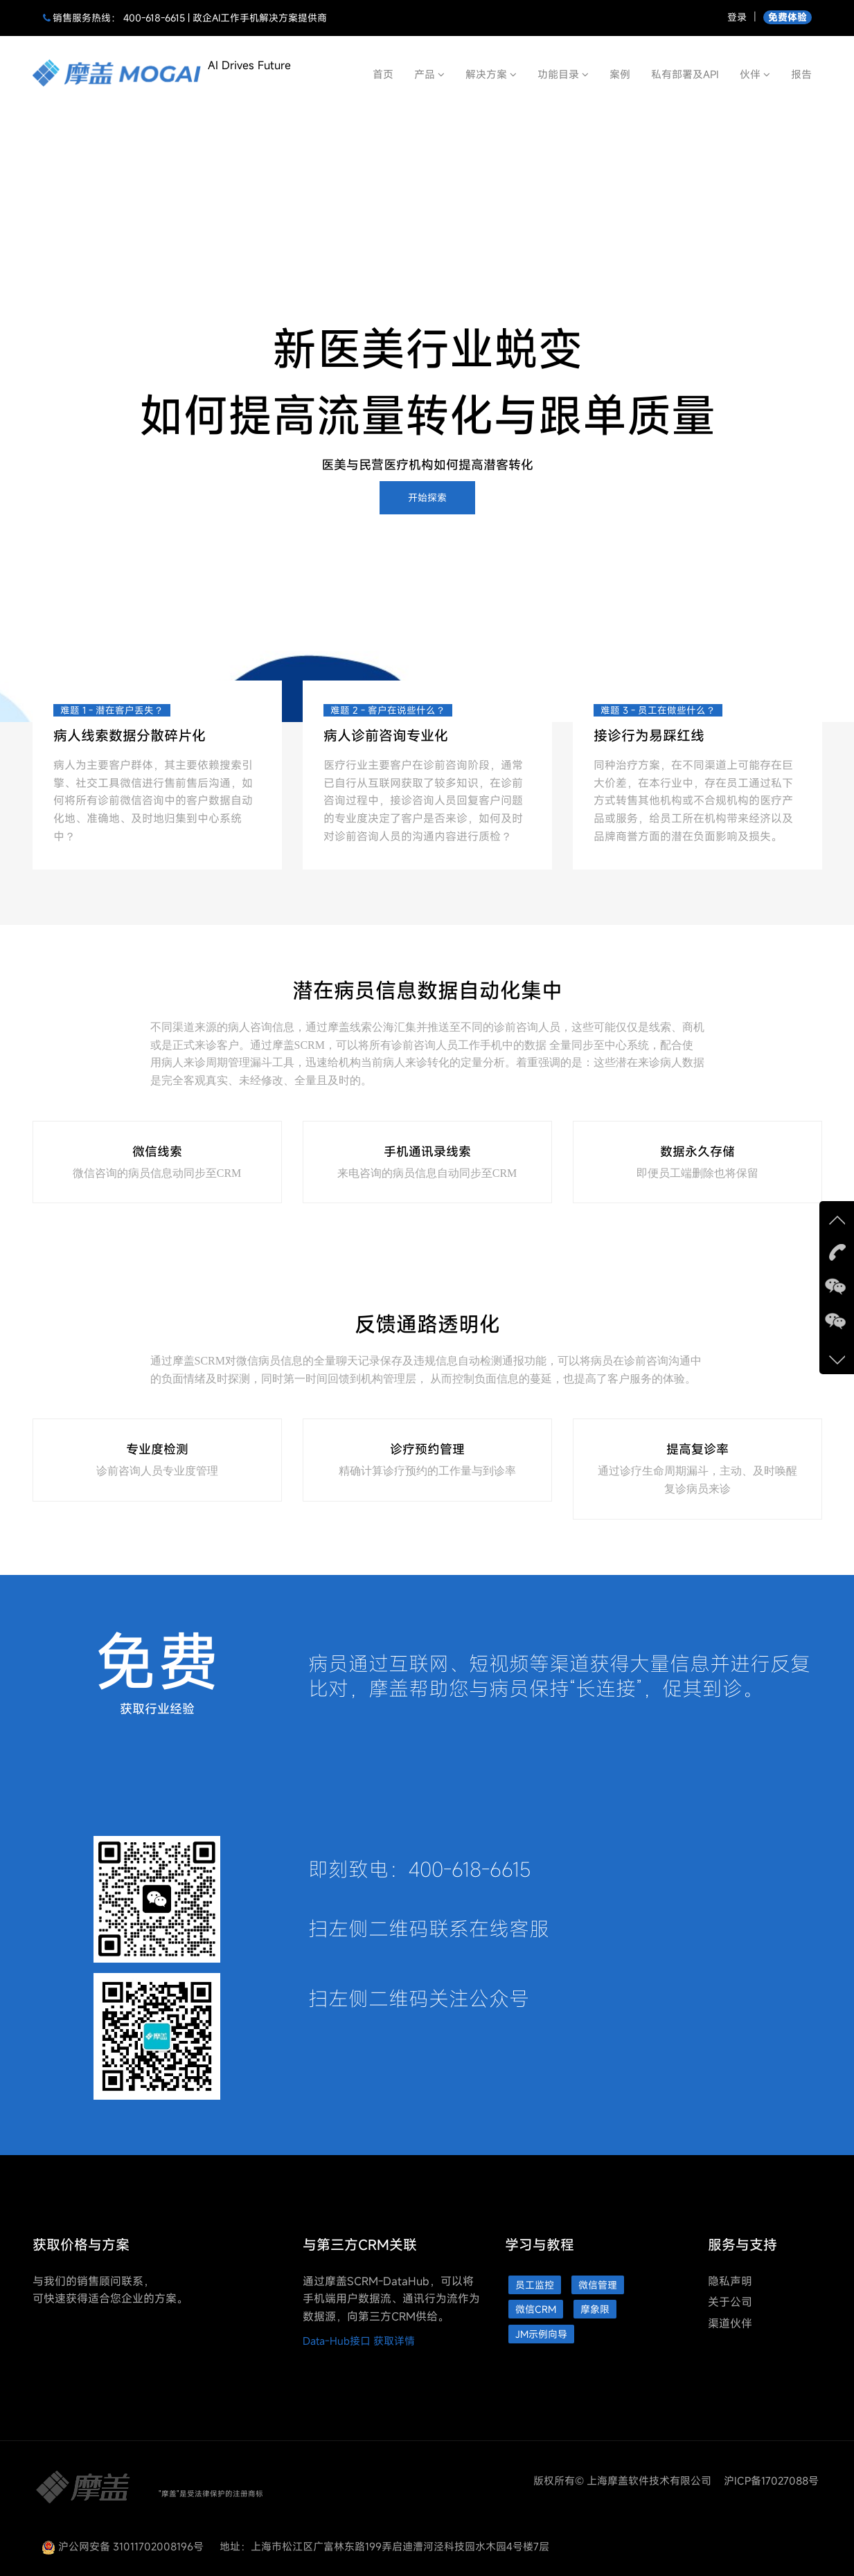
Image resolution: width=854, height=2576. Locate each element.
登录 (737, 17)
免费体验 (787, 17)
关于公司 (730, 2301)
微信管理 (597, 2284)
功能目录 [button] (563, 74)
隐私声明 (730, 2281)
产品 (429, 74)
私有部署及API (685, 74)
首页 (383, 74)
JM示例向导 (541, 2334)
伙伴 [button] (755, 74)
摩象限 (595, 2309)
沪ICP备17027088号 (771, 2480)
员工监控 (534, 2284)
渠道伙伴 (730, 2323)
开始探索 (427, 497)
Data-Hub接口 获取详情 (359, 2341)
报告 (801, 74)
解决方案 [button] (491, 74)
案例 (620, 74)
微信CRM (535, 2309)
